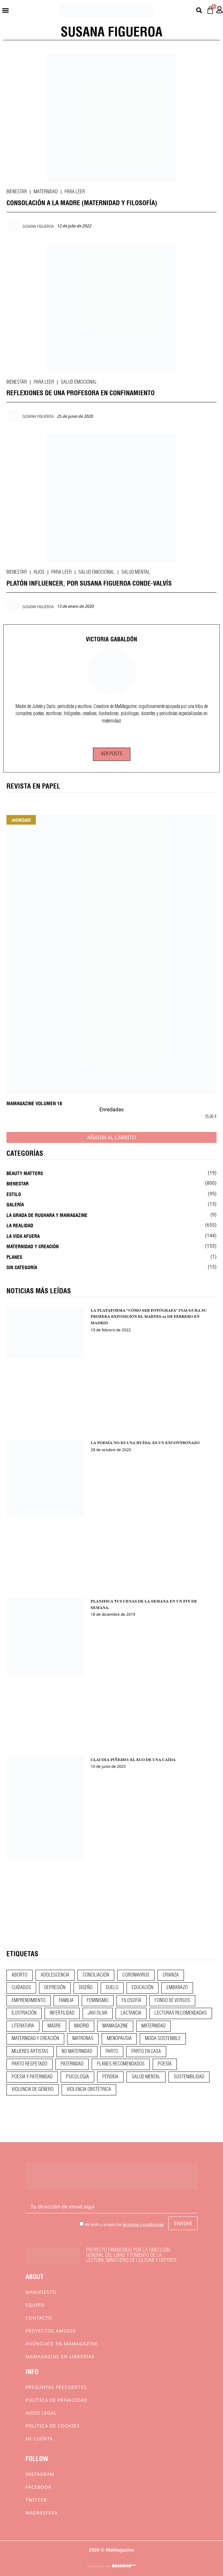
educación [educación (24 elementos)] (142, 1988)
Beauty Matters (24, 1173)
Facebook (38, 2487)
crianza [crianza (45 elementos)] (171, 1975)
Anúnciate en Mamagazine (61, 2344)
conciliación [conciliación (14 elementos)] (96, 1975)
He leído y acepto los (121, 2224)
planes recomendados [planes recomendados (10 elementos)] (121, 2064)
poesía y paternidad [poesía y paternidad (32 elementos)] (32, 2077)
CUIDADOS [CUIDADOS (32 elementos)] (21, 1988)
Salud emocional (79, 382)
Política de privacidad (56, 2400)
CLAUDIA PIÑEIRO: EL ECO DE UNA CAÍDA (133, 1759)
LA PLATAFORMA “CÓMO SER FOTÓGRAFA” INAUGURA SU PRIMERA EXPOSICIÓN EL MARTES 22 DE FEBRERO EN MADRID (149, 1317)
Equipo (35, 2305)
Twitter (36, 2500)
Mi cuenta (39, 2439)
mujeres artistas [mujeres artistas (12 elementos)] (30, 2051)
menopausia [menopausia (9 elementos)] (119, 2038)
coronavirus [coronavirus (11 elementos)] (135, 1975)
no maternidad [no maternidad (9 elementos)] (77, 2051)
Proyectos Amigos (50, 2331)
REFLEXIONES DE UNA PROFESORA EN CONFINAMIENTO (80, 392)
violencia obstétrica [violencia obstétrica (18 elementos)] (89, 2089)
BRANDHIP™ (123, 2566)
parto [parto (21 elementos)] (112, 2051)
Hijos (39, 572)
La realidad (19, 1225)
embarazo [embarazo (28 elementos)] (177, 1988)
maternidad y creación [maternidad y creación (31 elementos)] (35, 2038)
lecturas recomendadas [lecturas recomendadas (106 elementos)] (181, 2013)
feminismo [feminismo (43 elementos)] (97, 2000)
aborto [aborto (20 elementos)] (19, 1975)
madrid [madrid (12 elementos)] (81, 2026)
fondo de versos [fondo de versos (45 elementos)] (172, 2000)
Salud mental (135, 572)
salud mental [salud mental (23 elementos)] (146, 2077)
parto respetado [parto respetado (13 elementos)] (29, 2064)
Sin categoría (21, 1267)
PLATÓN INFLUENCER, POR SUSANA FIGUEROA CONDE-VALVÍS (89, 582)
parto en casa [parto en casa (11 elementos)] (146, 2051)
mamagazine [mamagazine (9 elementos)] (115, 2026)
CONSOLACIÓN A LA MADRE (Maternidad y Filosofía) (81, 202)
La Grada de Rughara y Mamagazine (46, 1214)
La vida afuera (23, 1235)
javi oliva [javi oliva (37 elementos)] (97, 2013)
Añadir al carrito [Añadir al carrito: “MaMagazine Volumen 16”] (111, 1137)
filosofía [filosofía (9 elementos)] (131, 2000)
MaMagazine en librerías (60, 2356)
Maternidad (46, 192)
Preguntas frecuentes (56, 2387)
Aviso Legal (40, 2413)
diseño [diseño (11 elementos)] (86, 1988)
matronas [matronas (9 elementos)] (83, 2038)
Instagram (40, 2474)
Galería (15, 1204)
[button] (5, 10)
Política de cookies (52, 2426)
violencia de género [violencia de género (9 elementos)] (33, 2089)
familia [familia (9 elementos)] (66, 2000)
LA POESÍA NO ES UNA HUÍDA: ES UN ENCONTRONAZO (145, 1442)
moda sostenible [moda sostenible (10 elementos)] (163, 2038)
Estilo (13, 1193)
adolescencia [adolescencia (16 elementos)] (55, 1975)
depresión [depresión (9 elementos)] (55, 1988)
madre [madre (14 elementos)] (54, 2026)
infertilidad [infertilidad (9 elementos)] (62, 2013)
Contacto (38, 2318)
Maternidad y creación (32, 1246)
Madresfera (41, 2513)
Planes (14, 1256)
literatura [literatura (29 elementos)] (23, 2026)
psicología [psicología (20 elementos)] (77, 2077)
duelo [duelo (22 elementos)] (112, 1988)
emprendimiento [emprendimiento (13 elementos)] (29, 2000)
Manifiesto (40, 2292)
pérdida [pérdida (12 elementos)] (110, 2077)
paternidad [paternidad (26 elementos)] (72, 2064)
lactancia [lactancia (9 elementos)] (131, 2013)
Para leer (75, 192)
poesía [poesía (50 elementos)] (165, 2064)
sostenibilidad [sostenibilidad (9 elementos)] (189, 2077)
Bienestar (16, 192)
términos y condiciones (143, 2224)
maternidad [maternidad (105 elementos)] (153, 2026)
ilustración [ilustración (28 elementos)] (24, 2013)
